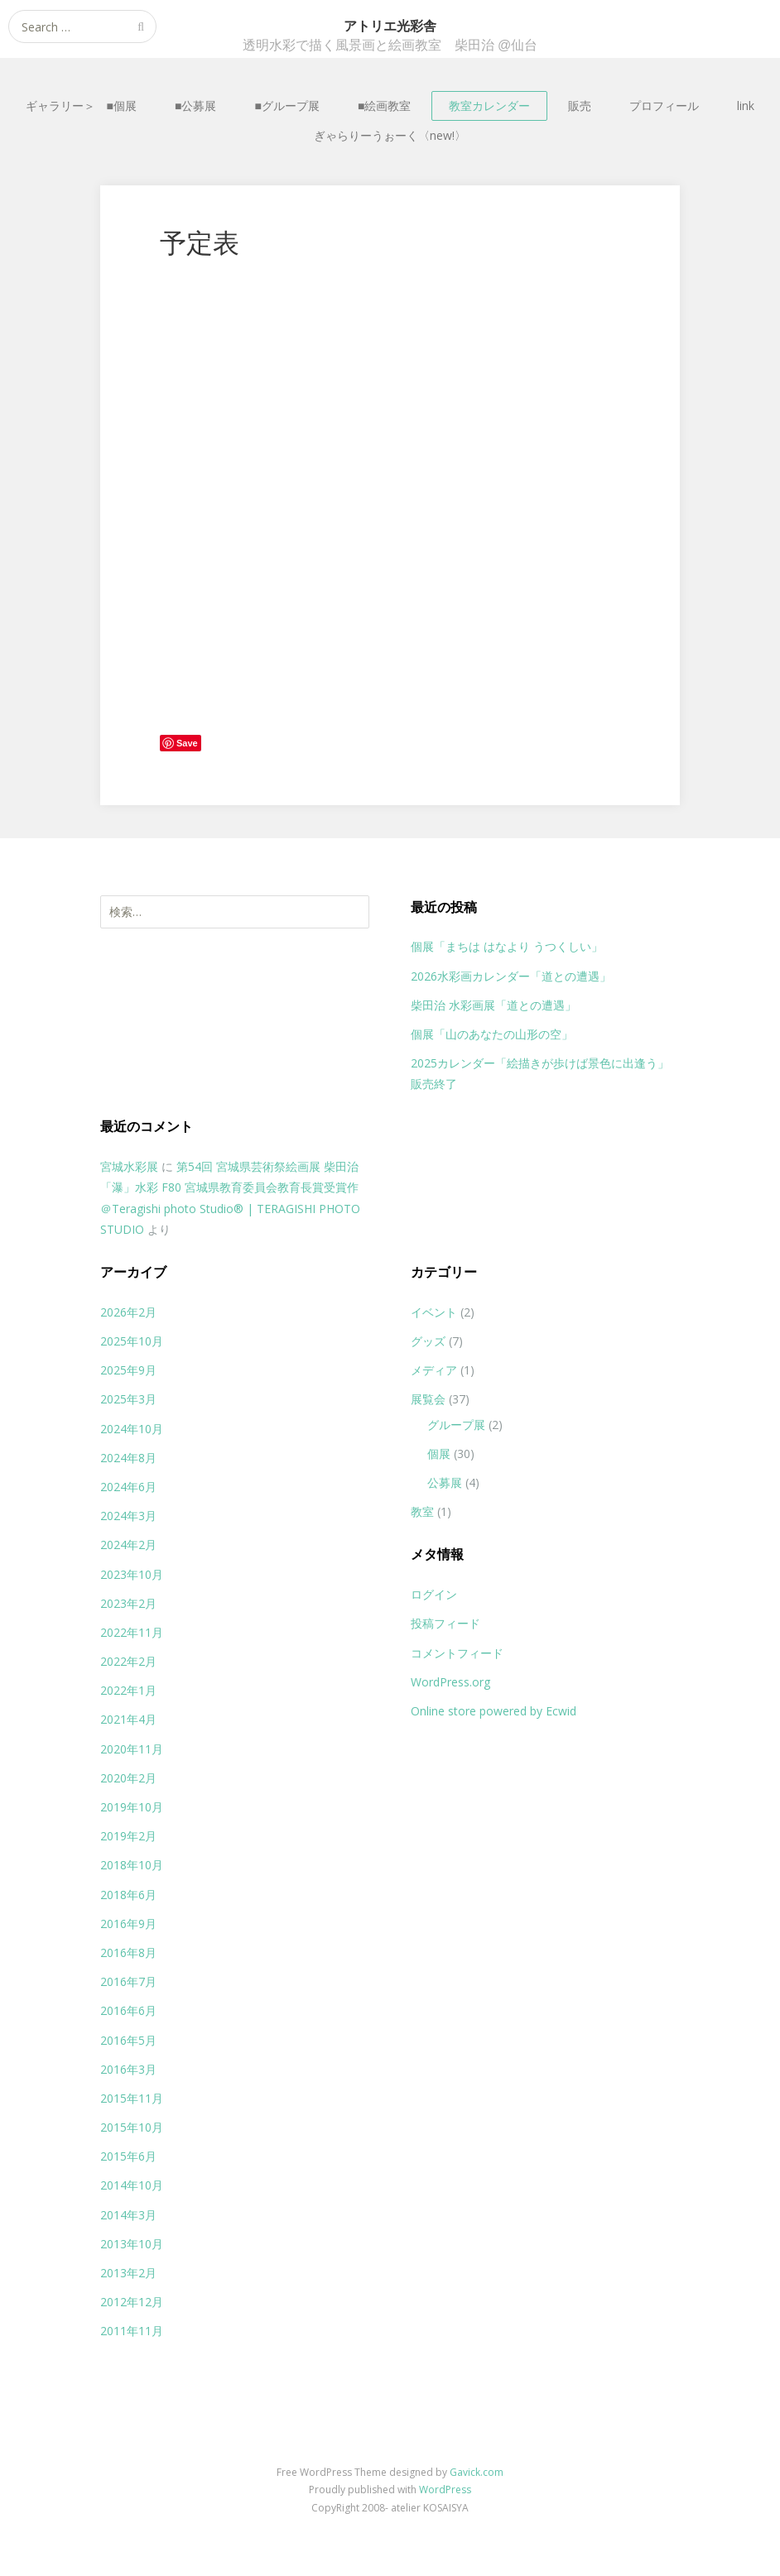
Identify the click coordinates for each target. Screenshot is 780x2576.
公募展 (444, 1482)
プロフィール (664, 105)
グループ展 (456, 1424)
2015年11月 (131, 2098)
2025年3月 (128, 1399)
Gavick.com (476, 2472)
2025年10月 (131, 1341)
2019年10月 (131, 1807)
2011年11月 (131, 2331)
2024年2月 (128, 1544)
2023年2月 (128, 1603)
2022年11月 (131, 1632)
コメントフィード (457, 1653)
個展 (438, 1453)
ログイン (434, 1594)
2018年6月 (128, 1894)
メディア (434, 1370)
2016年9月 (128, 1923)
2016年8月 (128, 1952)
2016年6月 (128, 2010)
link (745, 105)
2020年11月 (131, 1749)
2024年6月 (128, 1486)
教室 (422, 1511)
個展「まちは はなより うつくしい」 (507, 946)
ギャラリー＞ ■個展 (81, 105)
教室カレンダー (489, 105)
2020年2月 (128, 1778)
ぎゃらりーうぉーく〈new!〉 (390, 135)
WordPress (445, 2489)
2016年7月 (128, 1981)
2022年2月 (128, 1661)
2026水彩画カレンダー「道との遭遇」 (511, 976)
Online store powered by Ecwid (493, 1711)
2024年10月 (131, 1429)
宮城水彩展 (129, 1166)
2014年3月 (128, 2215)
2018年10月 (131, 1865)
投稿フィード (445, 1623)
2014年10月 (131, 2185)
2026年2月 (128, 1312)
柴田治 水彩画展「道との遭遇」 (493, 1005)
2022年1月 (128, 1690)
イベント (434, 1312)
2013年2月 (128, 2273)
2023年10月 (131, 1574)
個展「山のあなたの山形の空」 (492, 1034)
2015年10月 (131, 2127)
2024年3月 (128, 1515)
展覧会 (428, 1399)
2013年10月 (131, 2244)
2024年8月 (128, 1457)
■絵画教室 (384, 105)
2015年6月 (128, 2156)
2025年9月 (128, 1370)
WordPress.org (450, 1682)
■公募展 (195, 105)
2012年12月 (131, 2302)
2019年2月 (128, 1836)
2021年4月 (128, 1719)
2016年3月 (128, 2069)
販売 (579, 105)
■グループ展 (287, 105)
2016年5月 (128, 2040)
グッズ (428, 1341)
